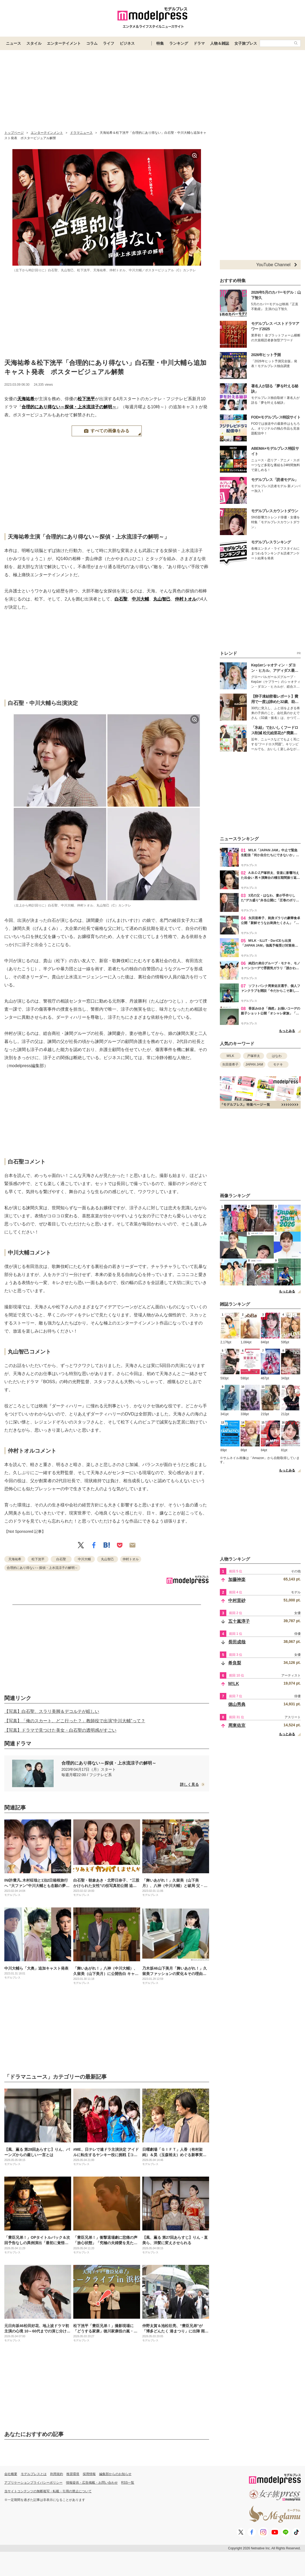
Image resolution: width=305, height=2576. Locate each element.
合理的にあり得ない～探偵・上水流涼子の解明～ (69, 407)
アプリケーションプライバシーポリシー (33, 2482)
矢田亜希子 (230, 1064)
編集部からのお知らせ (115, 2474)
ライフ (108, 43)
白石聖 (121, 599)
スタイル (33, 43)
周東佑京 (236, 1725)
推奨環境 (72, 2474)
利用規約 (56, 2474)
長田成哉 (236, 1642)
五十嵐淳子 (239, 1621)
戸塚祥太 (253, 1056)
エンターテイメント (64, 43)
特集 (160, 43)
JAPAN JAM (254, 1064)
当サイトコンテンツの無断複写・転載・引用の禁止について (48, 2491)
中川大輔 (140, 599)
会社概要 (10, 2474)
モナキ (278, 1064)
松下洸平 (86, 398)
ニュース (13, 43)
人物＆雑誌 (219, 43)
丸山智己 (162, 599)
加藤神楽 (236, 1579)
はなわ (277, 1056)
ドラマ (199, 43)
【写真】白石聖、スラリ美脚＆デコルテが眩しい (51, 1711)
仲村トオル (185, 599)
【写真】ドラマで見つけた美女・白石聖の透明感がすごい (60, 1730)
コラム (92, 43)
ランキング (178, 43)
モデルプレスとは (34, 2474)
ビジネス (127, 43)
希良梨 (234, 1663)
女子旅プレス (245, 43)
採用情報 (89, 2474)
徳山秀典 (236, 1704)
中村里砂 (236, 1600)
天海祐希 (25, 398)
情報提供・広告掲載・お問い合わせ (92, 2482)
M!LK (230, 1056)
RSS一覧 (127, 2482)
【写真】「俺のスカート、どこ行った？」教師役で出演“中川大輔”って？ (74, 1720)
